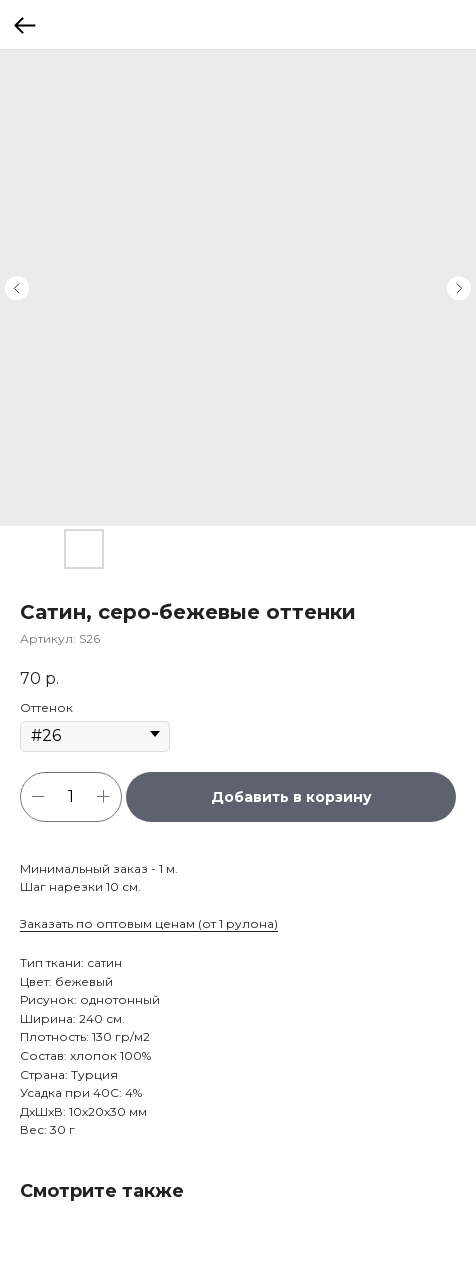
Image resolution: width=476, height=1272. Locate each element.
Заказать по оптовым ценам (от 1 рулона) (149, 923)
